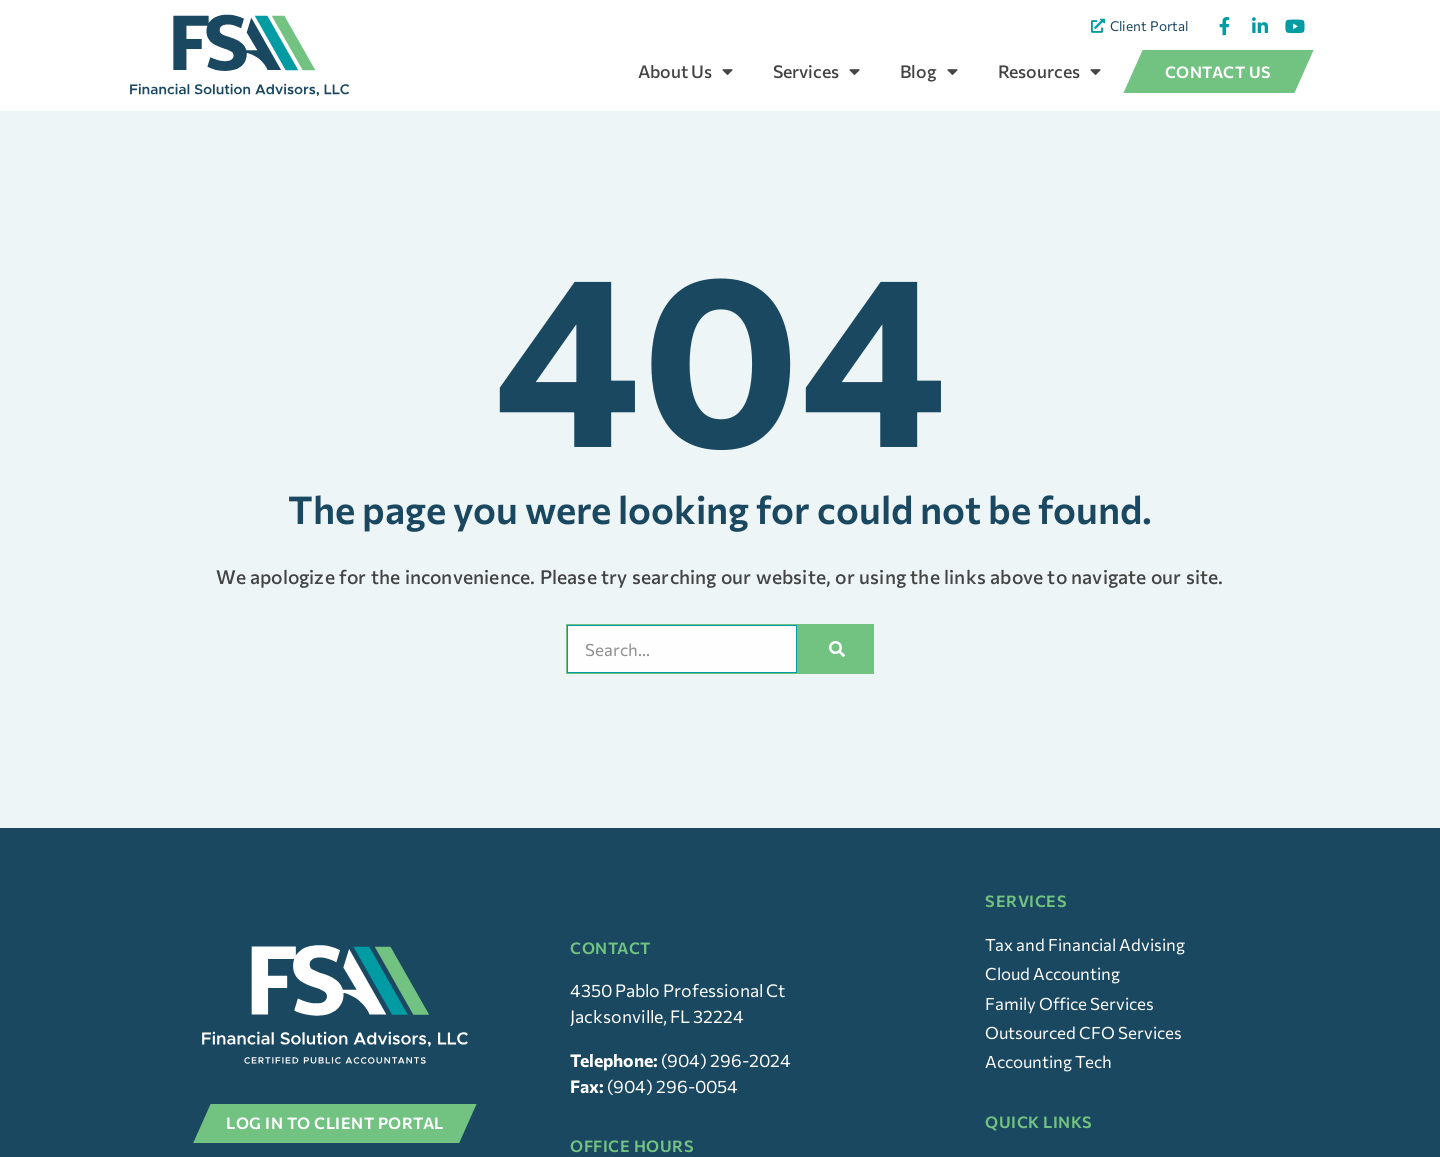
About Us (685, 72)
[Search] (838, 684)
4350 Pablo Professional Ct (677, 1029)
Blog (929, 72)
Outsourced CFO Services (1086, 1071)
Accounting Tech (1052, 1101)
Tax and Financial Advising (1087, 979)
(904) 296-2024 (726, 1099)
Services (816, 72)
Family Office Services (1072, 1040)
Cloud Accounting (1056, 1010)
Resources (1049, 72)
